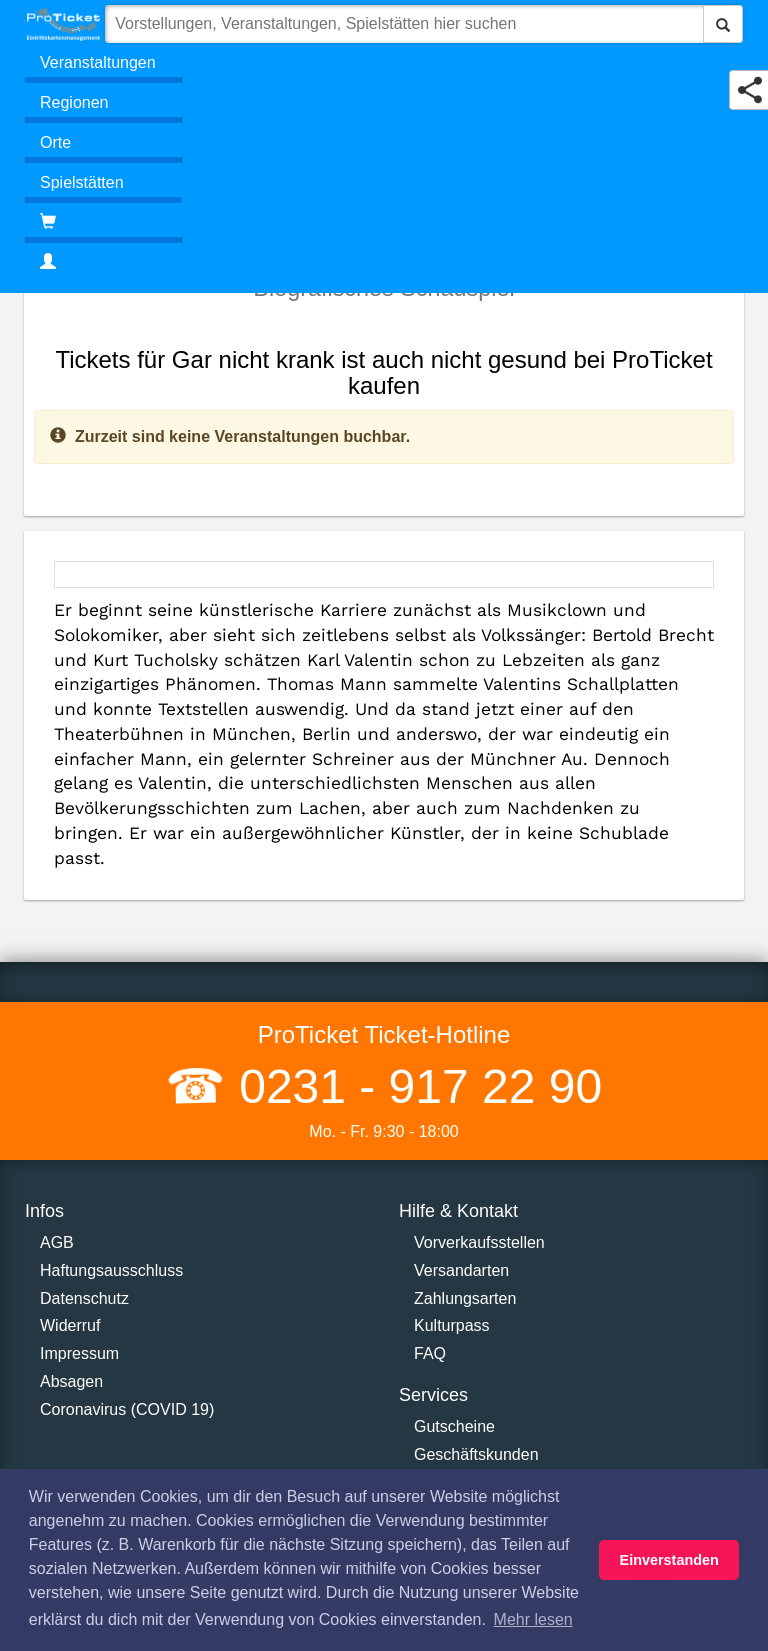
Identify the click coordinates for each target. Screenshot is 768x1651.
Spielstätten (82, 182)
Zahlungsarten (465, 1298)
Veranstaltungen (98, 62)
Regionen (74, 102)
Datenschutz (84, 1298)
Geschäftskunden (476, 1454)
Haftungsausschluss (111, 1270)
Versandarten (461, 1270)
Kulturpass (452, 1325)
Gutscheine (454, 1426)
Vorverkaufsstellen (479, 1242)
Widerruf (70, 1325)
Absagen (71, 1381)
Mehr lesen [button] (533, 1619)
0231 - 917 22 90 (414, 1086)
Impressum (79, 1353)
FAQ (430, 1353)
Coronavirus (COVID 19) (127, 1409)
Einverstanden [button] (669, 1560)
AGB (57, 1242)
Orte (55, 142)
